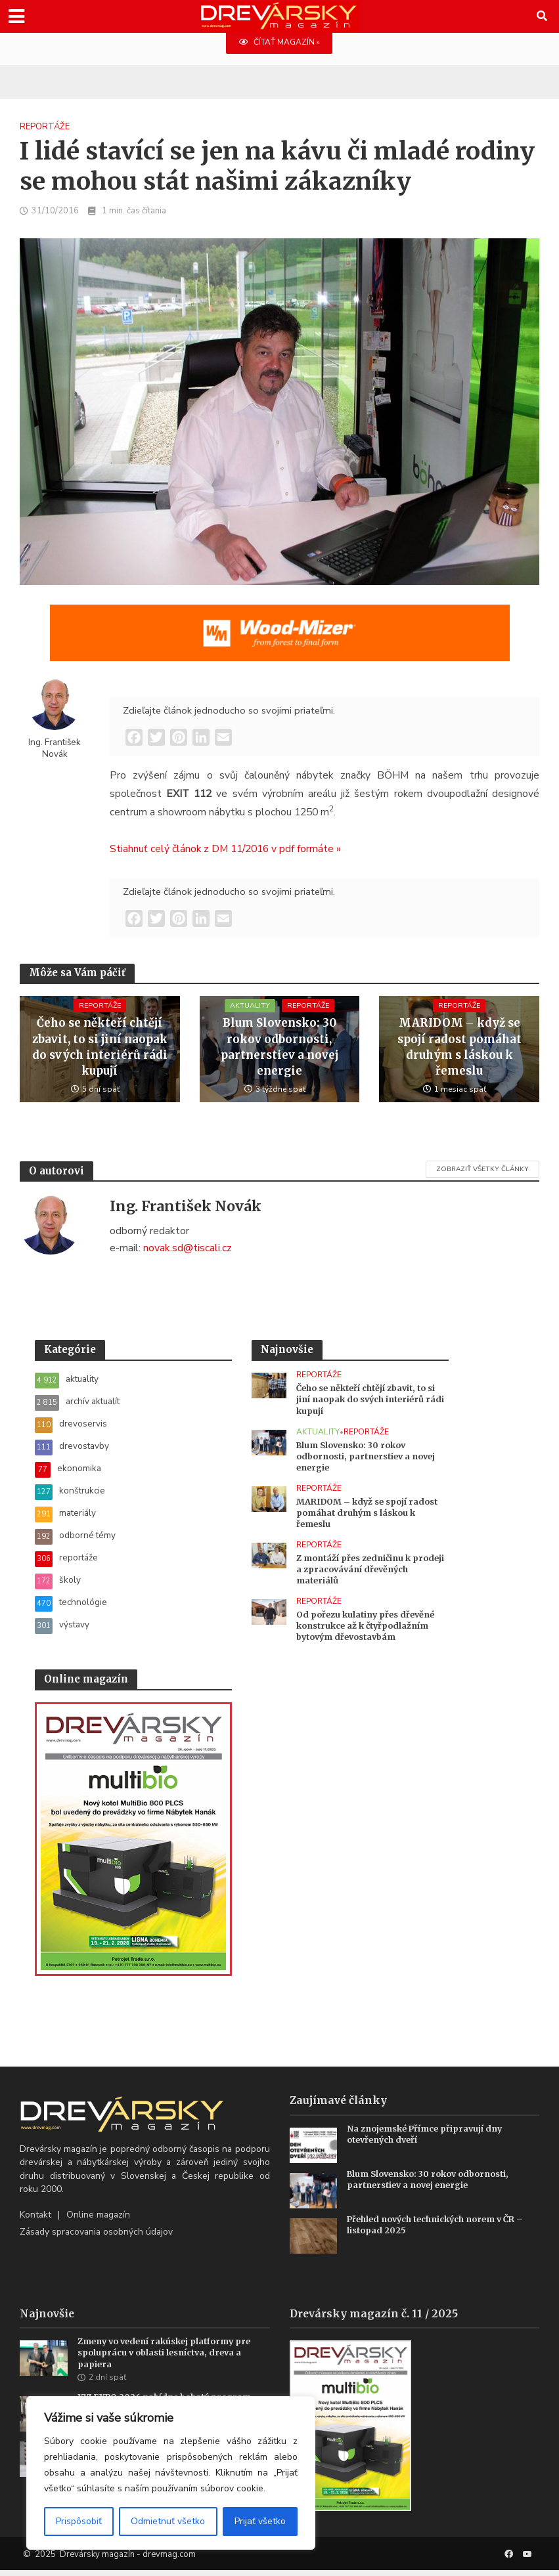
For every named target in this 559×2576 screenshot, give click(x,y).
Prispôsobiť (79, 2521)
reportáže (45, 127)
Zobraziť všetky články (482, 1169)
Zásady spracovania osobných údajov (96, 2237)
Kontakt (35, 2220)
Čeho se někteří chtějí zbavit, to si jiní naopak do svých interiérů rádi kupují (100, 1048)
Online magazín (98, 2220)
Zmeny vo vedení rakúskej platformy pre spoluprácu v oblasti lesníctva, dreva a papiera (169, 2359)
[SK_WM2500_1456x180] (280, 640)
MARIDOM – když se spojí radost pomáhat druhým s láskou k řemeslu (459, 1048)
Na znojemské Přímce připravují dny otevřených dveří (429, 2139)
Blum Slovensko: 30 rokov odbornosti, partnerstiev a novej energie (279, 1048)
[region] (170, 2473)
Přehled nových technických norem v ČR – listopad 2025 (441, 2230)
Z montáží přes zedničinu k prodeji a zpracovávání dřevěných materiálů (356, 1573)
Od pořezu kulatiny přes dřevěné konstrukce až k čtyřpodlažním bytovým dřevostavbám (369, 1631)
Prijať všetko (260, 2521)
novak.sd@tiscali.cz (187, 1248)
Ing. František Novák (54, 748)
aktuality (249, 1017)
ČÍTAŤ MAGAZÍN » (279, 42)
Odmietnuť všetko (168, 2521)
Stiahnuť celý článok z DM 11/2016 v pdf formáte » (225, 849)
